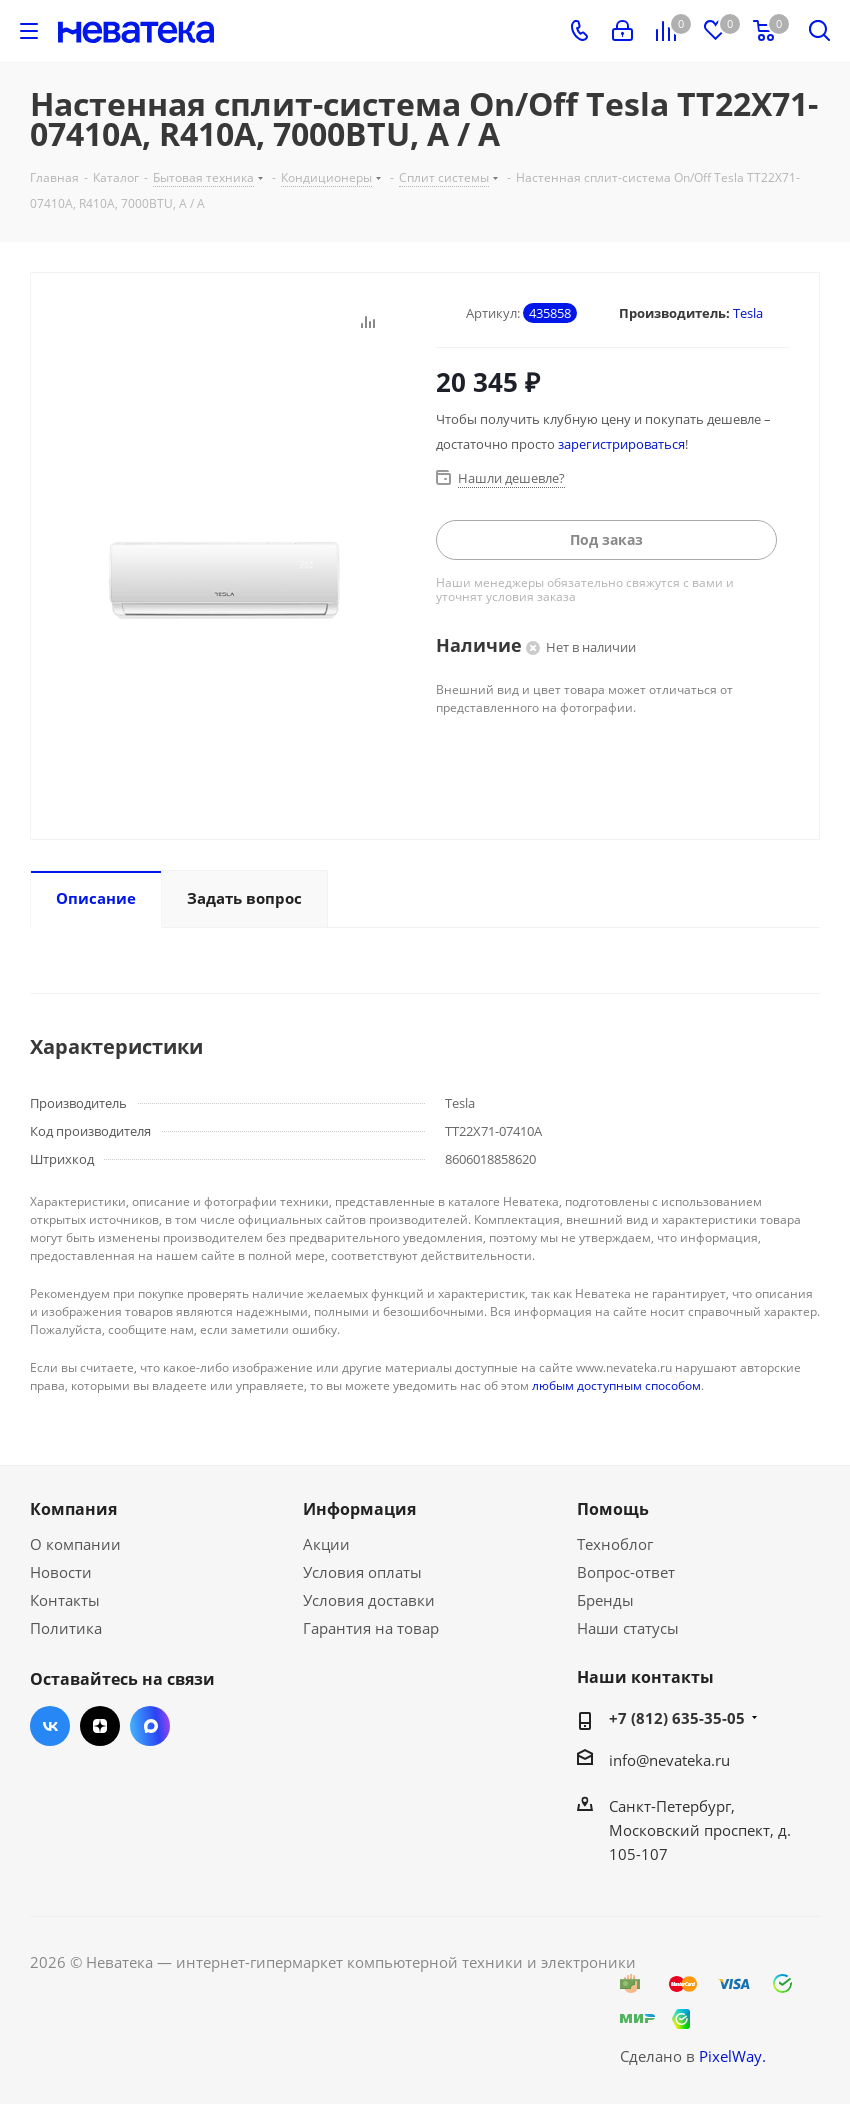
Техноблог (615, 1544)
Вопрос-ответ (626, 1572)
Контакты (65, 1600)
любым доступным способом (616, 1385)
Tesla (748, 313)
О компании (75, 1544)
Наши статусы (628, 1628)
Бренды (605, 1600)
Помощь (613, 1509)
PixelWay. (732, 2056)
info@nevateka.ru (669, 1760)
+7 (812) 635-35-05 (677, 1718)
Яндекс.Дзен (100, 1726)
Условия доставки (369, 1600)
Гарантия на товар (371, 1628)
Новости (61, 1572)
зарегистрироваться (621, 444)
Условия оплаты (362, 1572)
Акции (326, 1544)
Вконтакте (50, 1726)
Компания (73, 1509)
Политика (66, 1628)
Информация (359, 1509)
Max (150, 1726)
